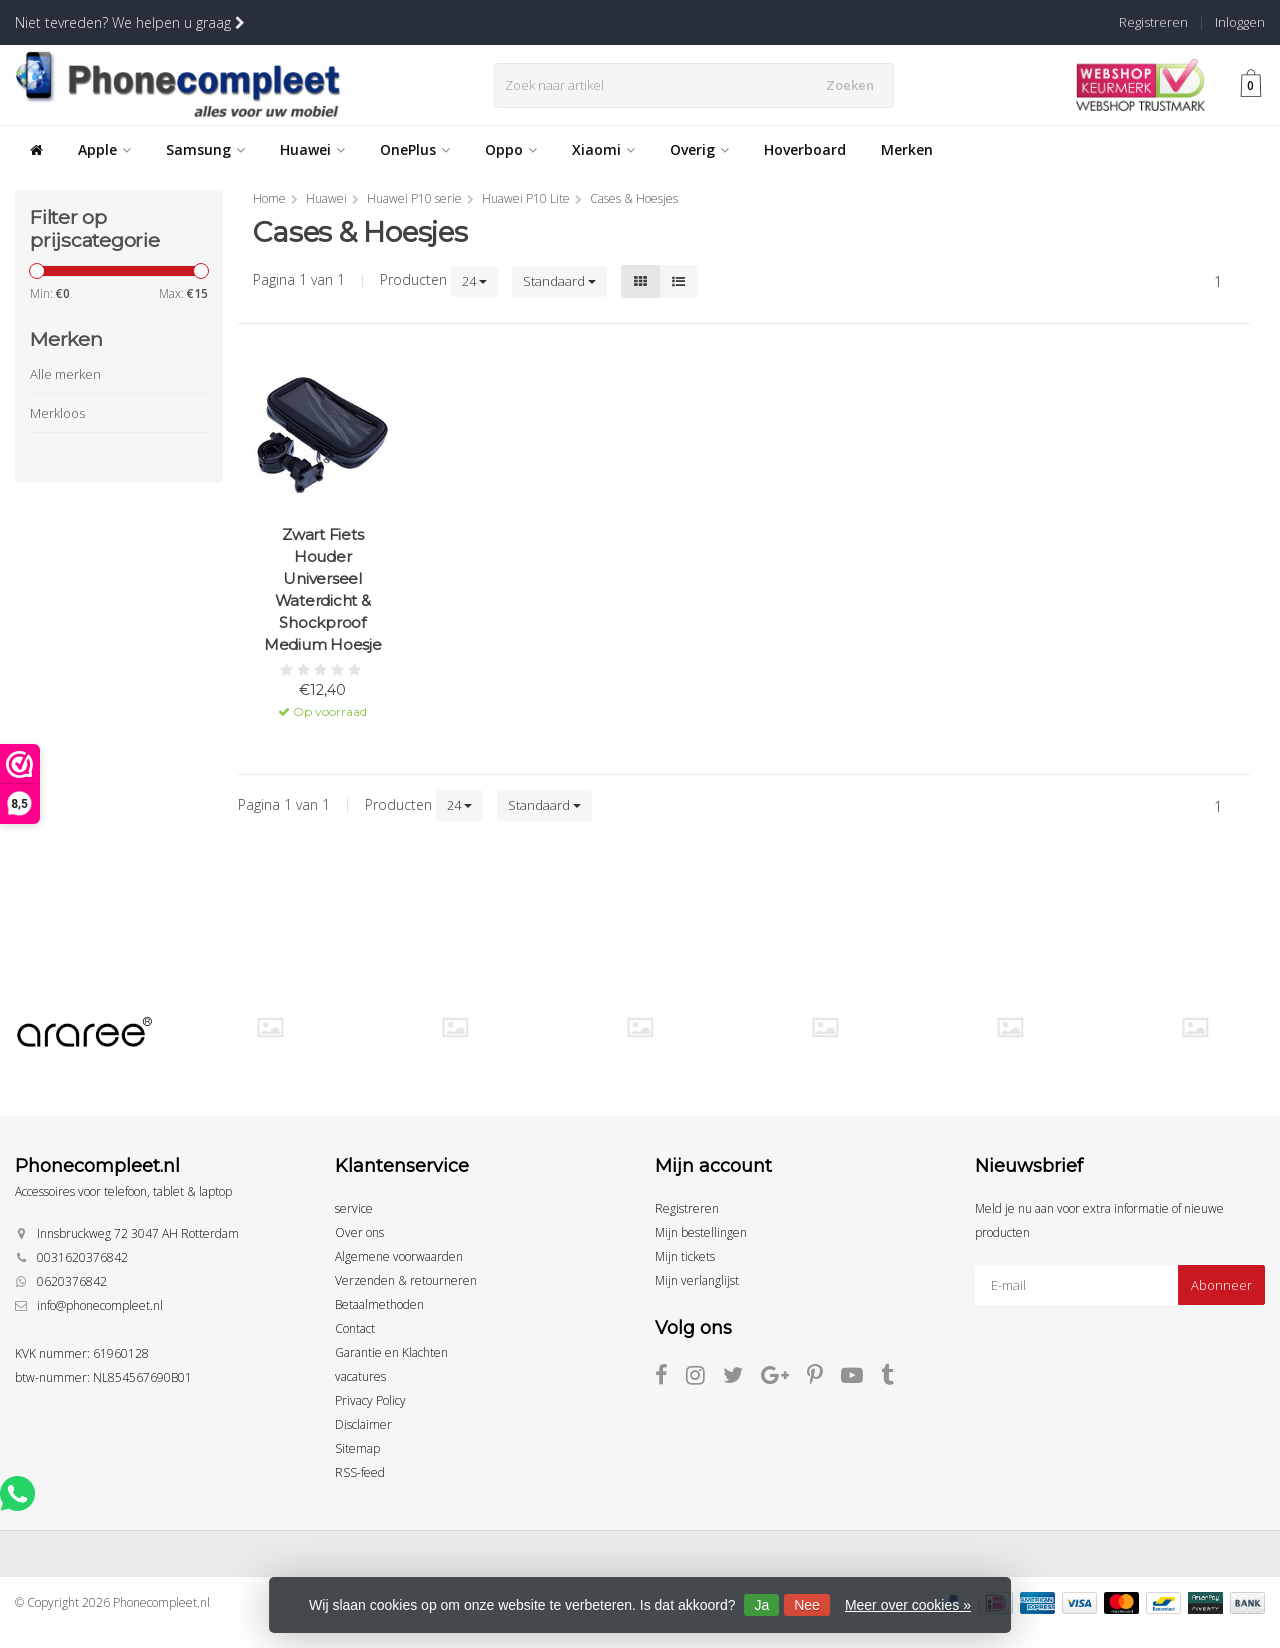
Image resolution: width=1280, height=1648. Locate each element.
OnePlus (415, 149)
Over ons (359, 1232)
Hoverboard (805, 149)
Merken (907, 149)
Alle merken (65, 374)
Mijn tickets (685, 1256)
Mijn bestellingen (701, 1232)
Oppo (511, 149)
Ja (761, 1605)
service (354, 1208)
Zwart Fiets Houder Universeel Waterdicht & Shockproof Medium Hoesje (323, 589)
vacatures (360, 1376)
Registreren (1153, 22)
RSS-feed (360, 1472)
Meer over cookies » (908, 1605)
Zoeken (853, 85)
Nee (807, 1605)
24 (474, 281)
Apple (104, 149)
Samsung (205, 149)
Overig (699, 149)
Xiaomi (603, 149)
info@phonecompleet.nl (100, 1305)
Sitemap (357, 1448)
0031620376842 (82, 1257)
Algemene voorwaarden (399, 1256)
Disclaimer (363, 1424)
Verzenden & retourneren (406, 1280)
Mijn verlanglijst (697, 1280)
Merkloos (57, 413)
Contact (355, 1328)
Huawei (312, 149)
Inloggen (1240, 22)
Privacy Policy (370, 1400)
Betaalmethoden (379, 1304)
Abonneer (1221, 1285)
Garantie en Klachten (391, 1352)
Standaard (559, 281)
